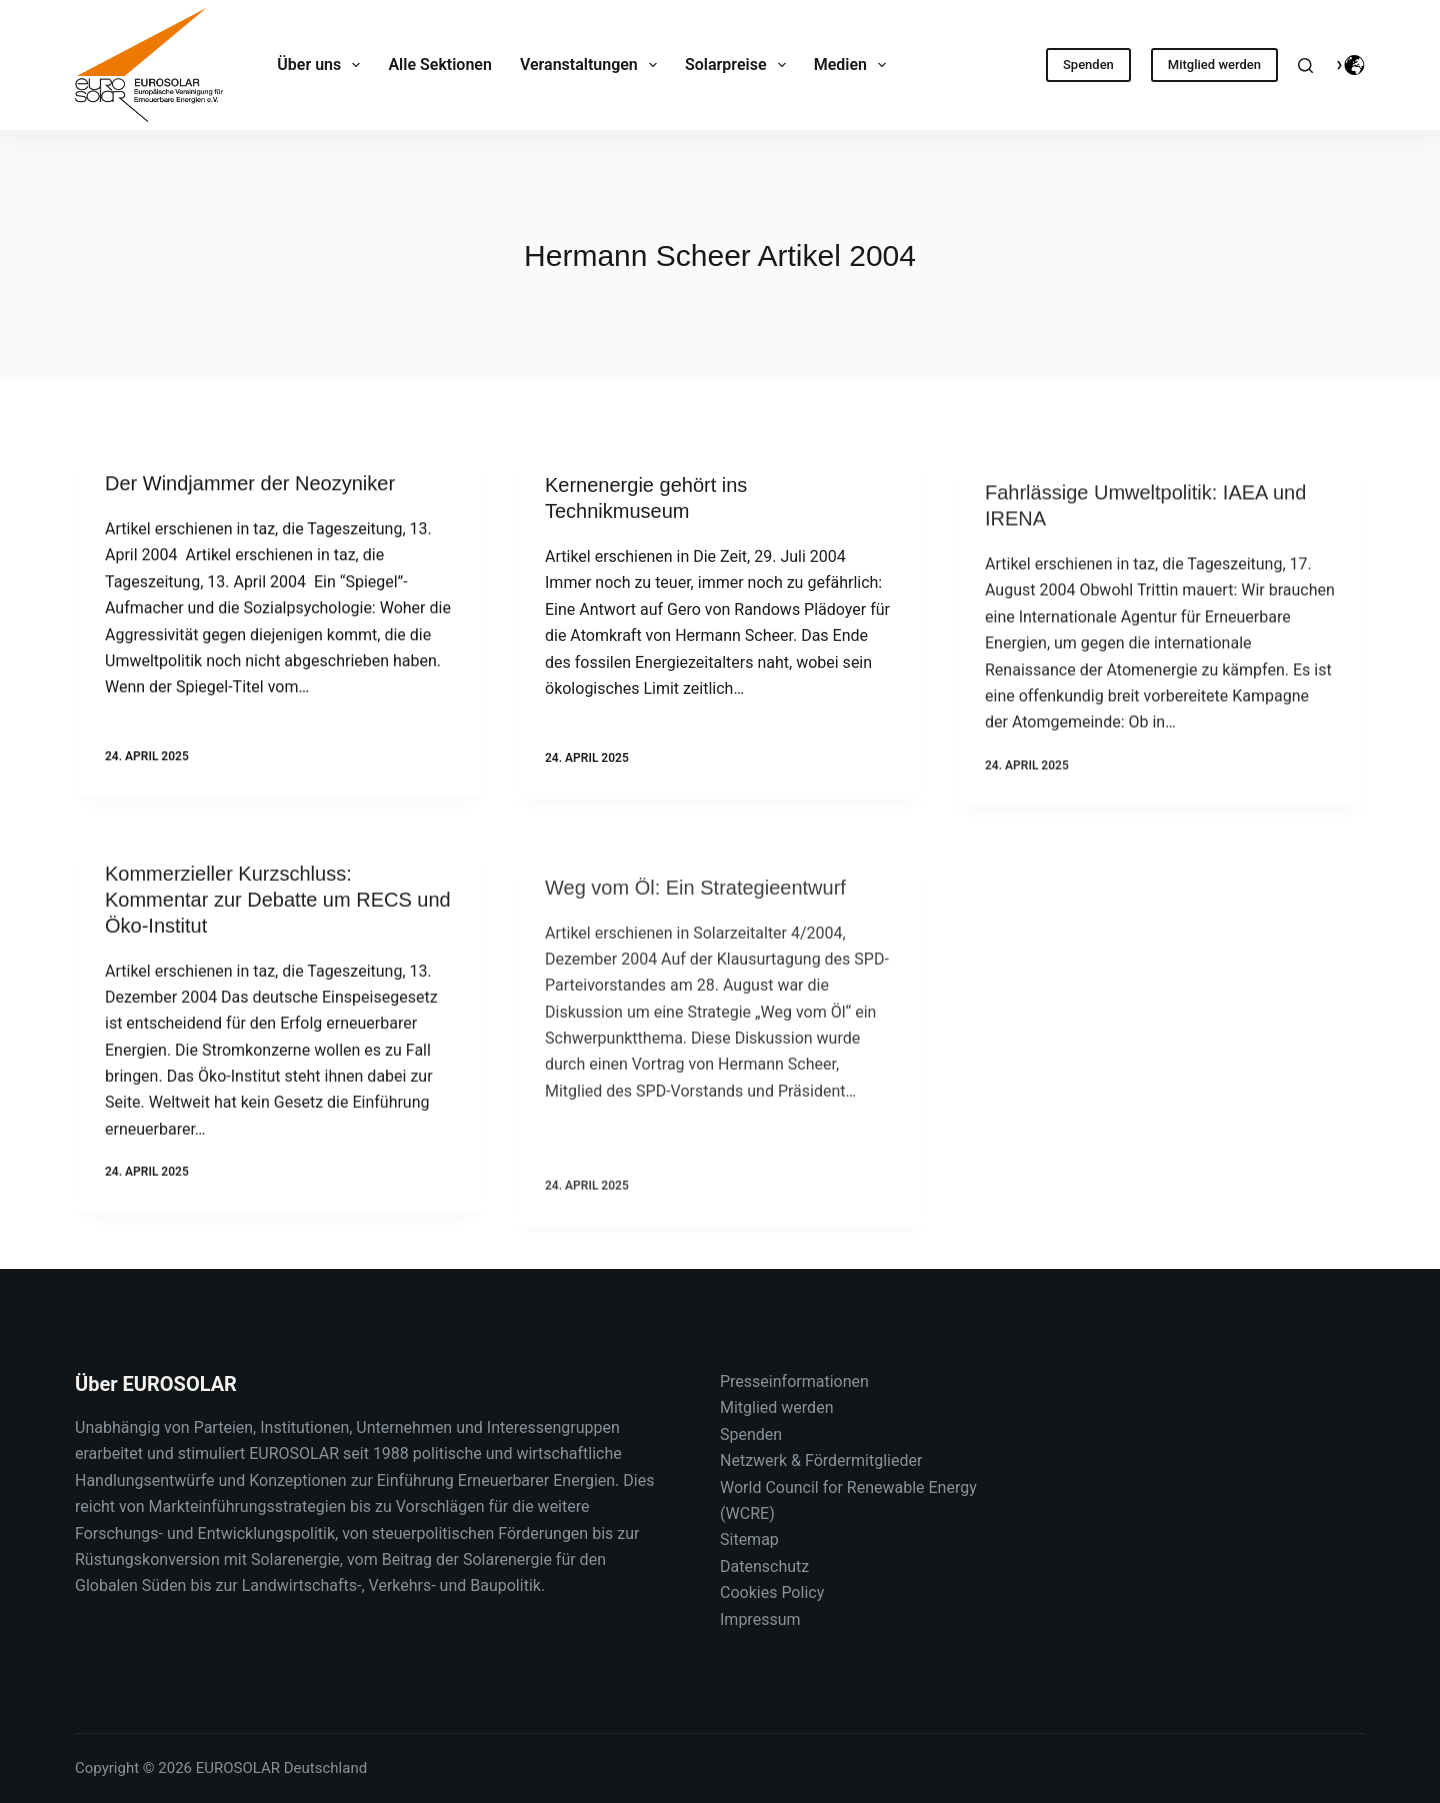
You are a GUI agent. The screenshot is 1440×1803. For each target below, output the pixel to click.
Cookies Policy (772, 1592)
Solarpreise (739, 65)
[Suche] (1305, 65)
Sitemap (749, 1539)
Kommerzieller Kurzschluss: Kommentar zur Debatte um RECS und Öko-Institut (278, 919)
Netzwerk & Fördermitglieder (821, 1460)
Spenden (1088, 64)
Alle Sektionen (439, 64)
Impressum (760, 1619)
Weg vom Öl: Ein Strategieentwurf (695, 970)
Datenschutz (764, 1566)
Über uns (322, 65)
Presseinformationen (794, 1381)
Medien (854, 65)
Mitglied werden (1214, 64)
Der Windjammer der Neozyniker (250, 486)
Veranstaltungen (592, 65)
